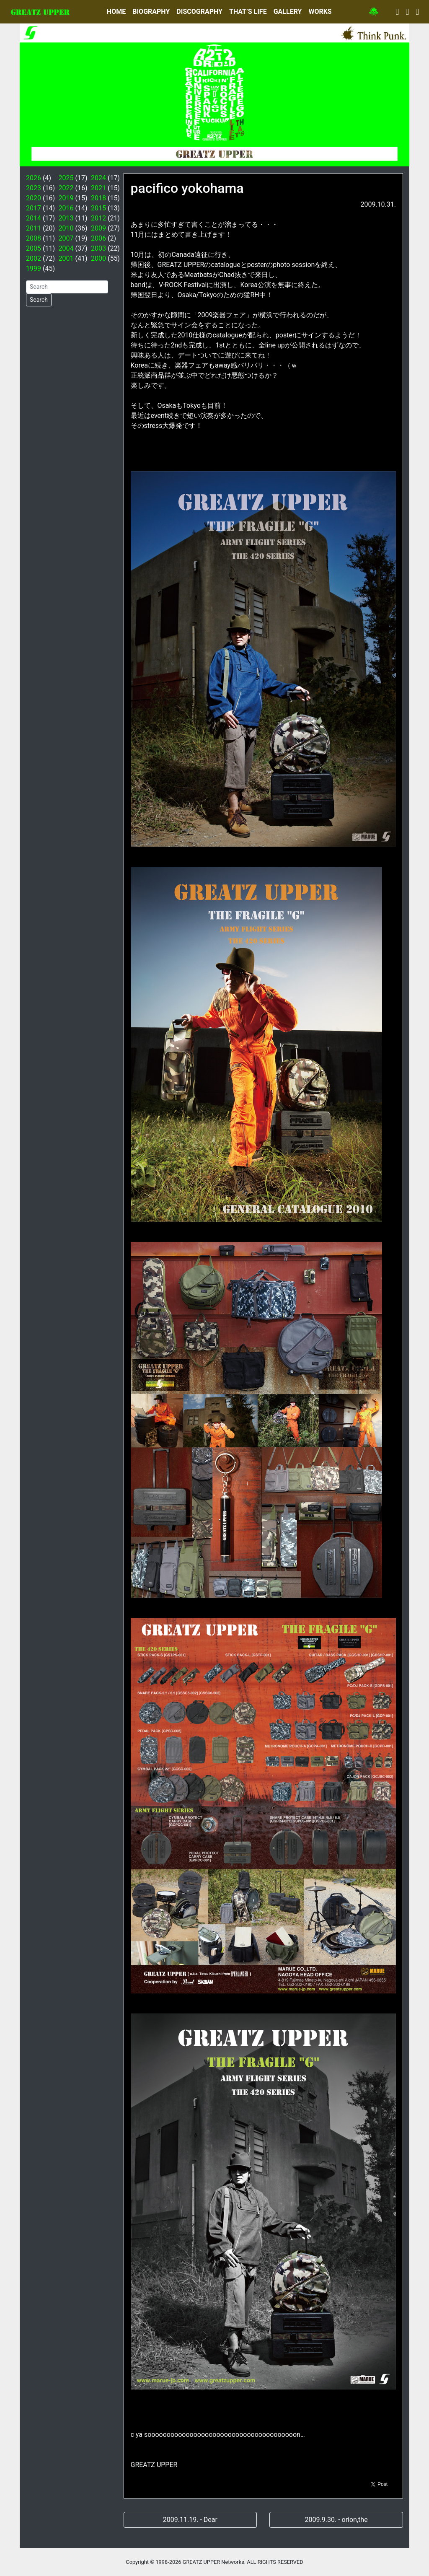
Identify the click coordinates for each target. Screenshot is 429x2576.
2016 (65, 208)
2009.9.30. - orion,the (336, 2520)
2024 (98, 178)
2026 (33, 178)
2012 (98, 218)
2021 (98, 188)
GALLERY (288, 12)
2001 (65, 258)
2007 (65, 238)
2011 (33, 228)
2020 (33, 198)
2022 (65, 188)
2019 (65, 198)
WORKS (319, 12)
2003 (98, 248)
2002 (33, 258)
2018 (98, 198)
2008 (33, 238)
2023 (33, 188)
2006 (98, 238)
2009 (98, 228)
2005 (33, 248)
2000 (98, 258)
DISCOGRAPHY (199, 12)
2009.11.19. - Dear (190, 2520)
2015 (98, 208)
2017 (33, 208)
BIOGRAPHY (151, 12)
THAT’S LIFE (248, 12)
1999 (33, 268)
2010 (65, 228)
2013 (65, 218)
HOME (116, 12)
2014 (33, 218)
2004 (65, 248)
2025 (65, 178)
